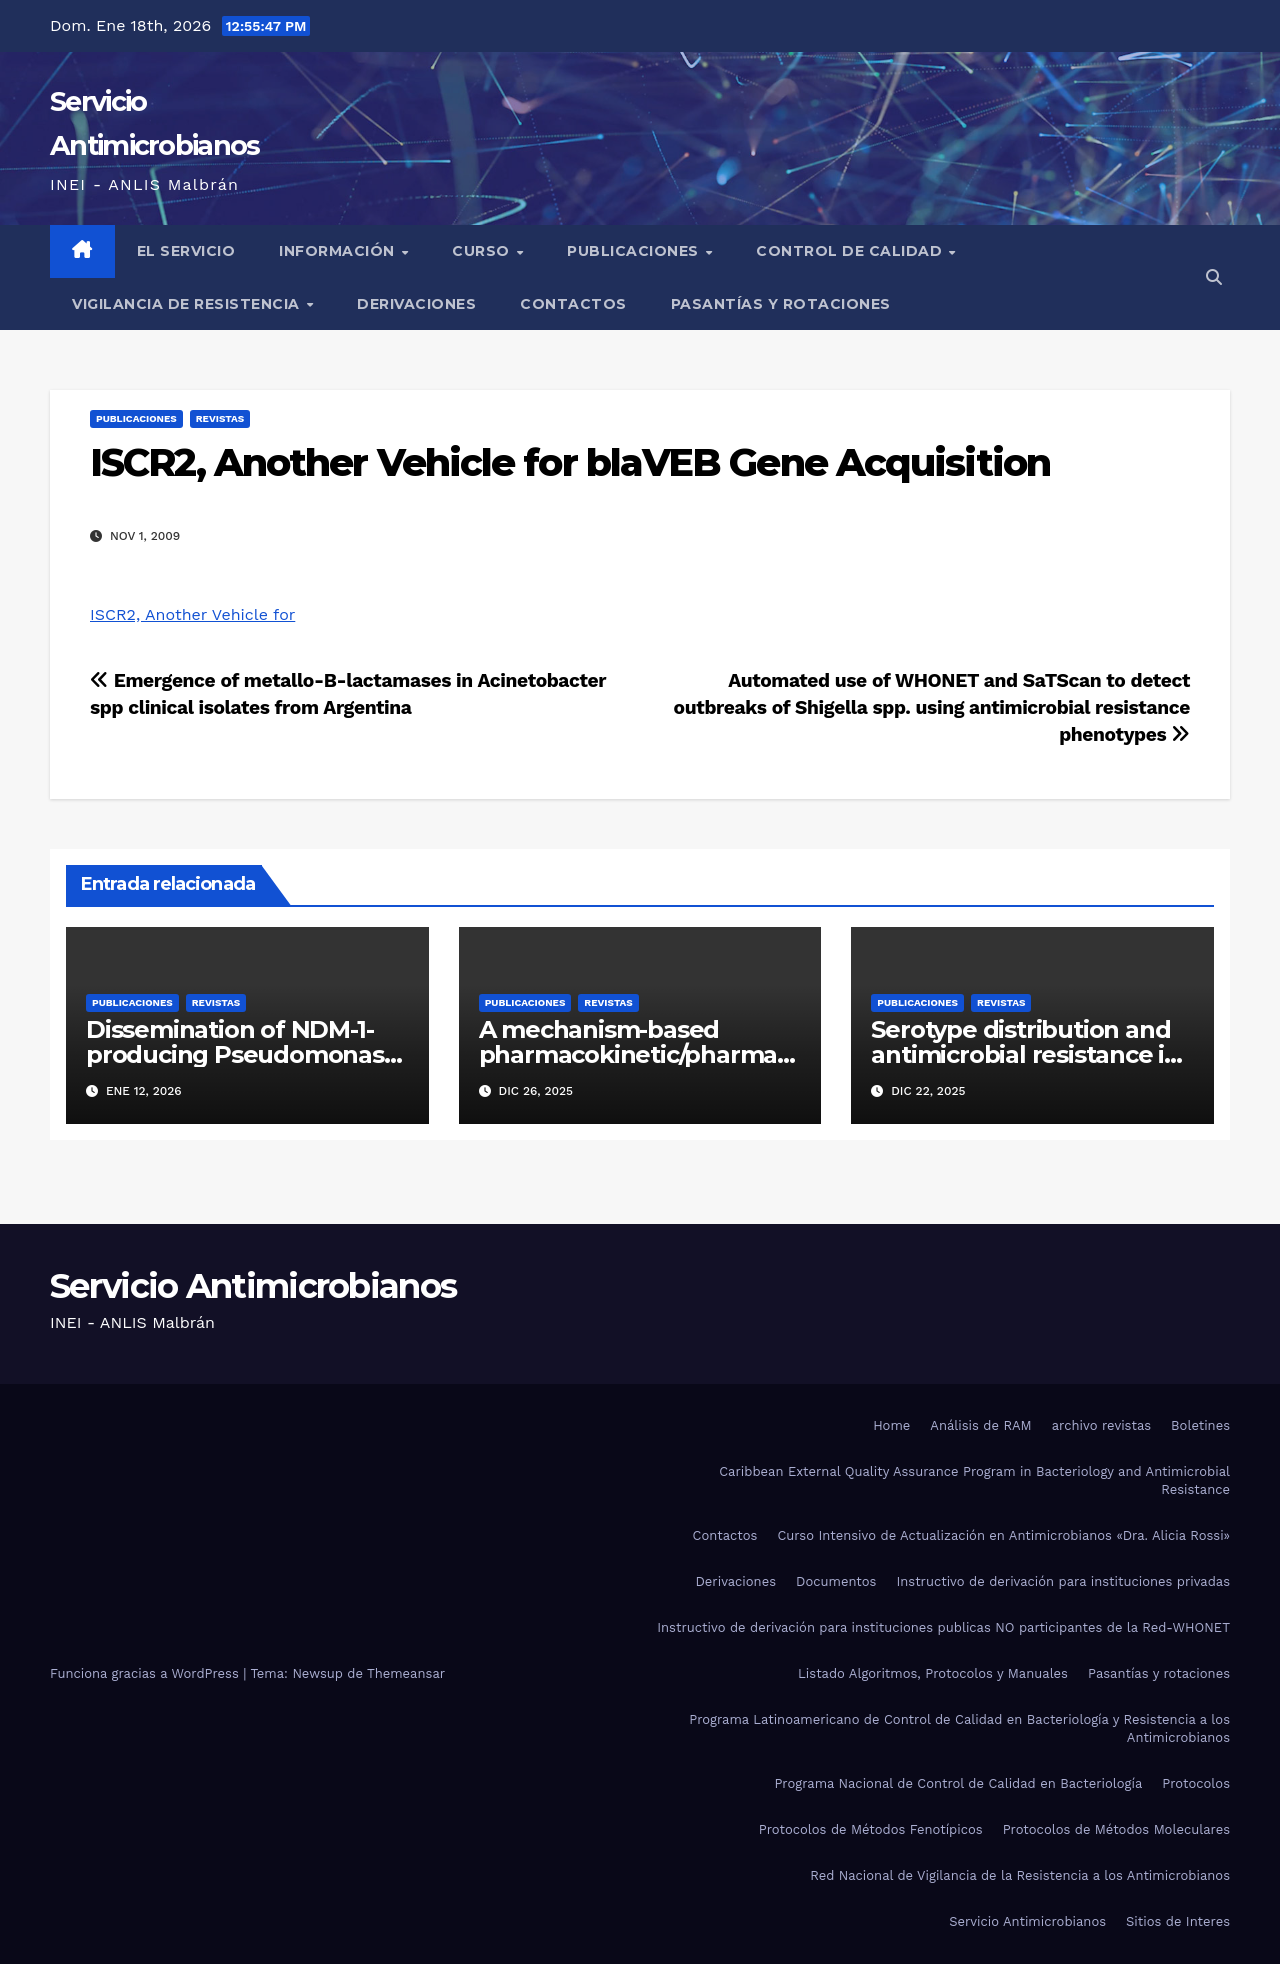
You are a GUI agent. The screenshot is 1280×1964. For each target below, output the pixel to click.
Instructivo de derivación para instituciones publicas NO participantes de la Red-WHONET (943, 1627)
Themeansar (406, 1673)
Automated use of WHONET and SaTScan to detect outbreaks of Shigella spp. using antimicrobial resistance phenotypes (932, 707)
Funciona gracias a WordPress (146, 1673)
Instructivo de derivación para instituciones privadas (1063, 1581)
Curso (483, 251)
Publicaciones (635, 251)
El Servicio (186, 251)
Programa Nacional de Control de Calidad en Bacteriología (958, 1783)
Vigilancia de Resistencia (188, 304)
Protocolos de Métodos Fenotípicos (871, 1829)
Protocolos (1196, 1783)
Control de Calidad (851, 251)
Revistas (220, 418)
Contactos (573, 304)
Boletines (1200, 1425)
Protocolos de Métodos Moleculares (1116, 1829)
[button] (1214, 277)
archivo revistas (1101, 1425)
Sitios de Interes (1178, 1921)
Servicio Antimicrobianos (253, 1286)
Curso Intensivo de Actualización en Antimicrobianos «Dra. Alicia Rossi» (1003, 1535)
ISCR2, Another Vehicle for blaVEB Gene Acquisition (570, 462)
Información (339, 251)
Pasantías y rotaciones (781, 304)
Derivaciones (416, 304)
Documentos (836, 1581)
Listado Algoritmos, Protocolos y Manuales (933, 1673)
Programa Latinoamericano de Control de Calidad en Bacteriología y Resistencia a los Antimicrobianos (959, 1728)
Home (891, 1425)
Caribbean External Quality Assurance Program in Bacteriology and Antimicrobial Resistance (974, 1480)
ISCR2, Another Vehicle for (192, 614)
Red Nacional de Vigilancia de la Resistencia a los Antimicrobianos (1020, 1875)
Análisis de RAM (980, 1425)
